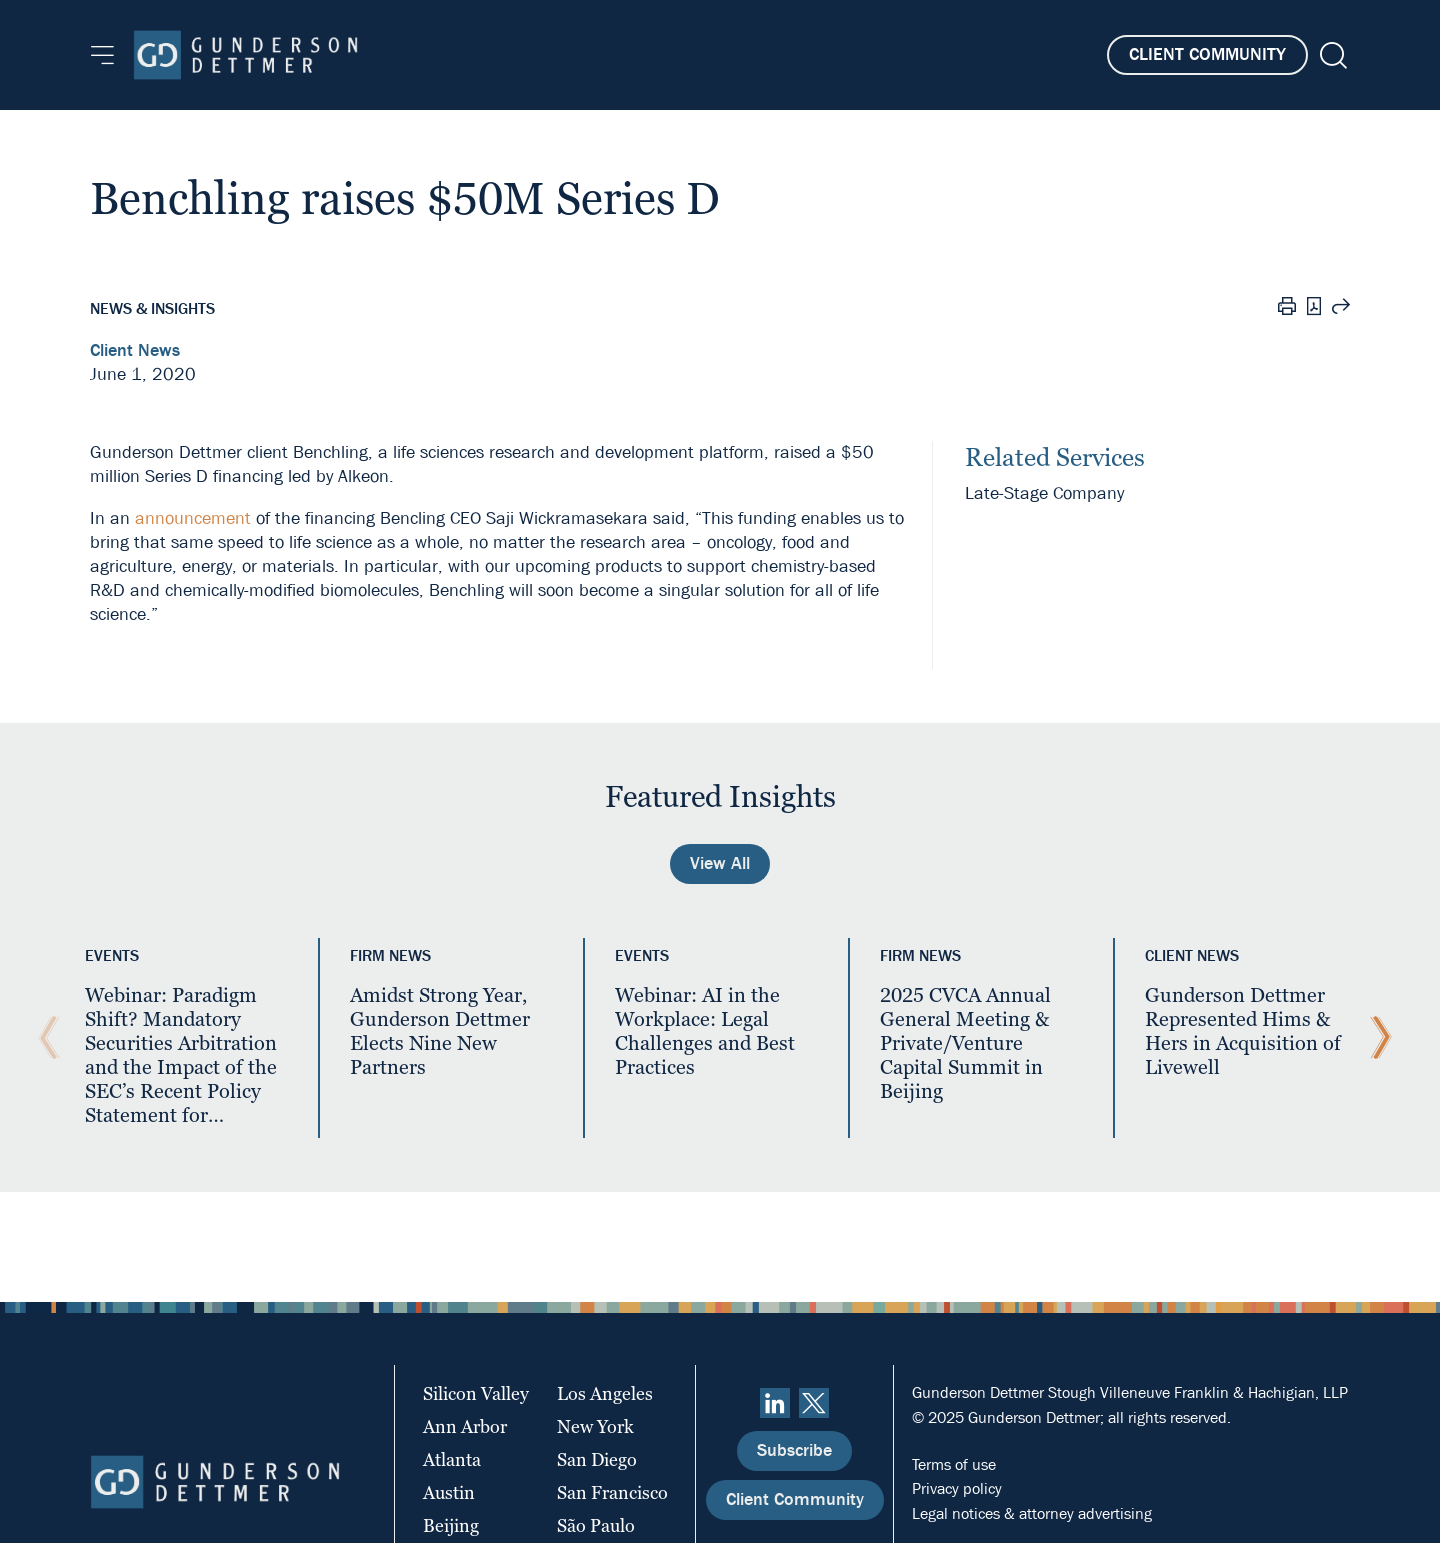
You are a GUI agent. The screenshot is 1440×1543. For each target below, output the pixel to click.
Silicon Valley (476, 1393)
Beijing (451, 1525)
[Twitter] (814, 1403)
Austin (449, 1492)
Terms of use (954, 1464)
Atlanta (452, 1459)
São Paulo (596, 1525)
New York (595, 1426)
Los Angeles (605, 1393)
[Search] (1331, 55)
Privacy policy (957, 1488)
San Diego (597, 1459)
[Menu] (102, 55)
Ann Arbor (465, 1426)
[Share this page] (1341, 309)
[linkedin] (775, 1403)
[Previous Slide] (44, 1038)
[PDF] (1314, 308)
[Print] (1287, 309)
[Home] (245, 55)
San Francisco (612, 1492)
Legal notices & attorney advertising (1032, 1513)
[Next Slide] (1376, 1038)
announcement (193, 518)
